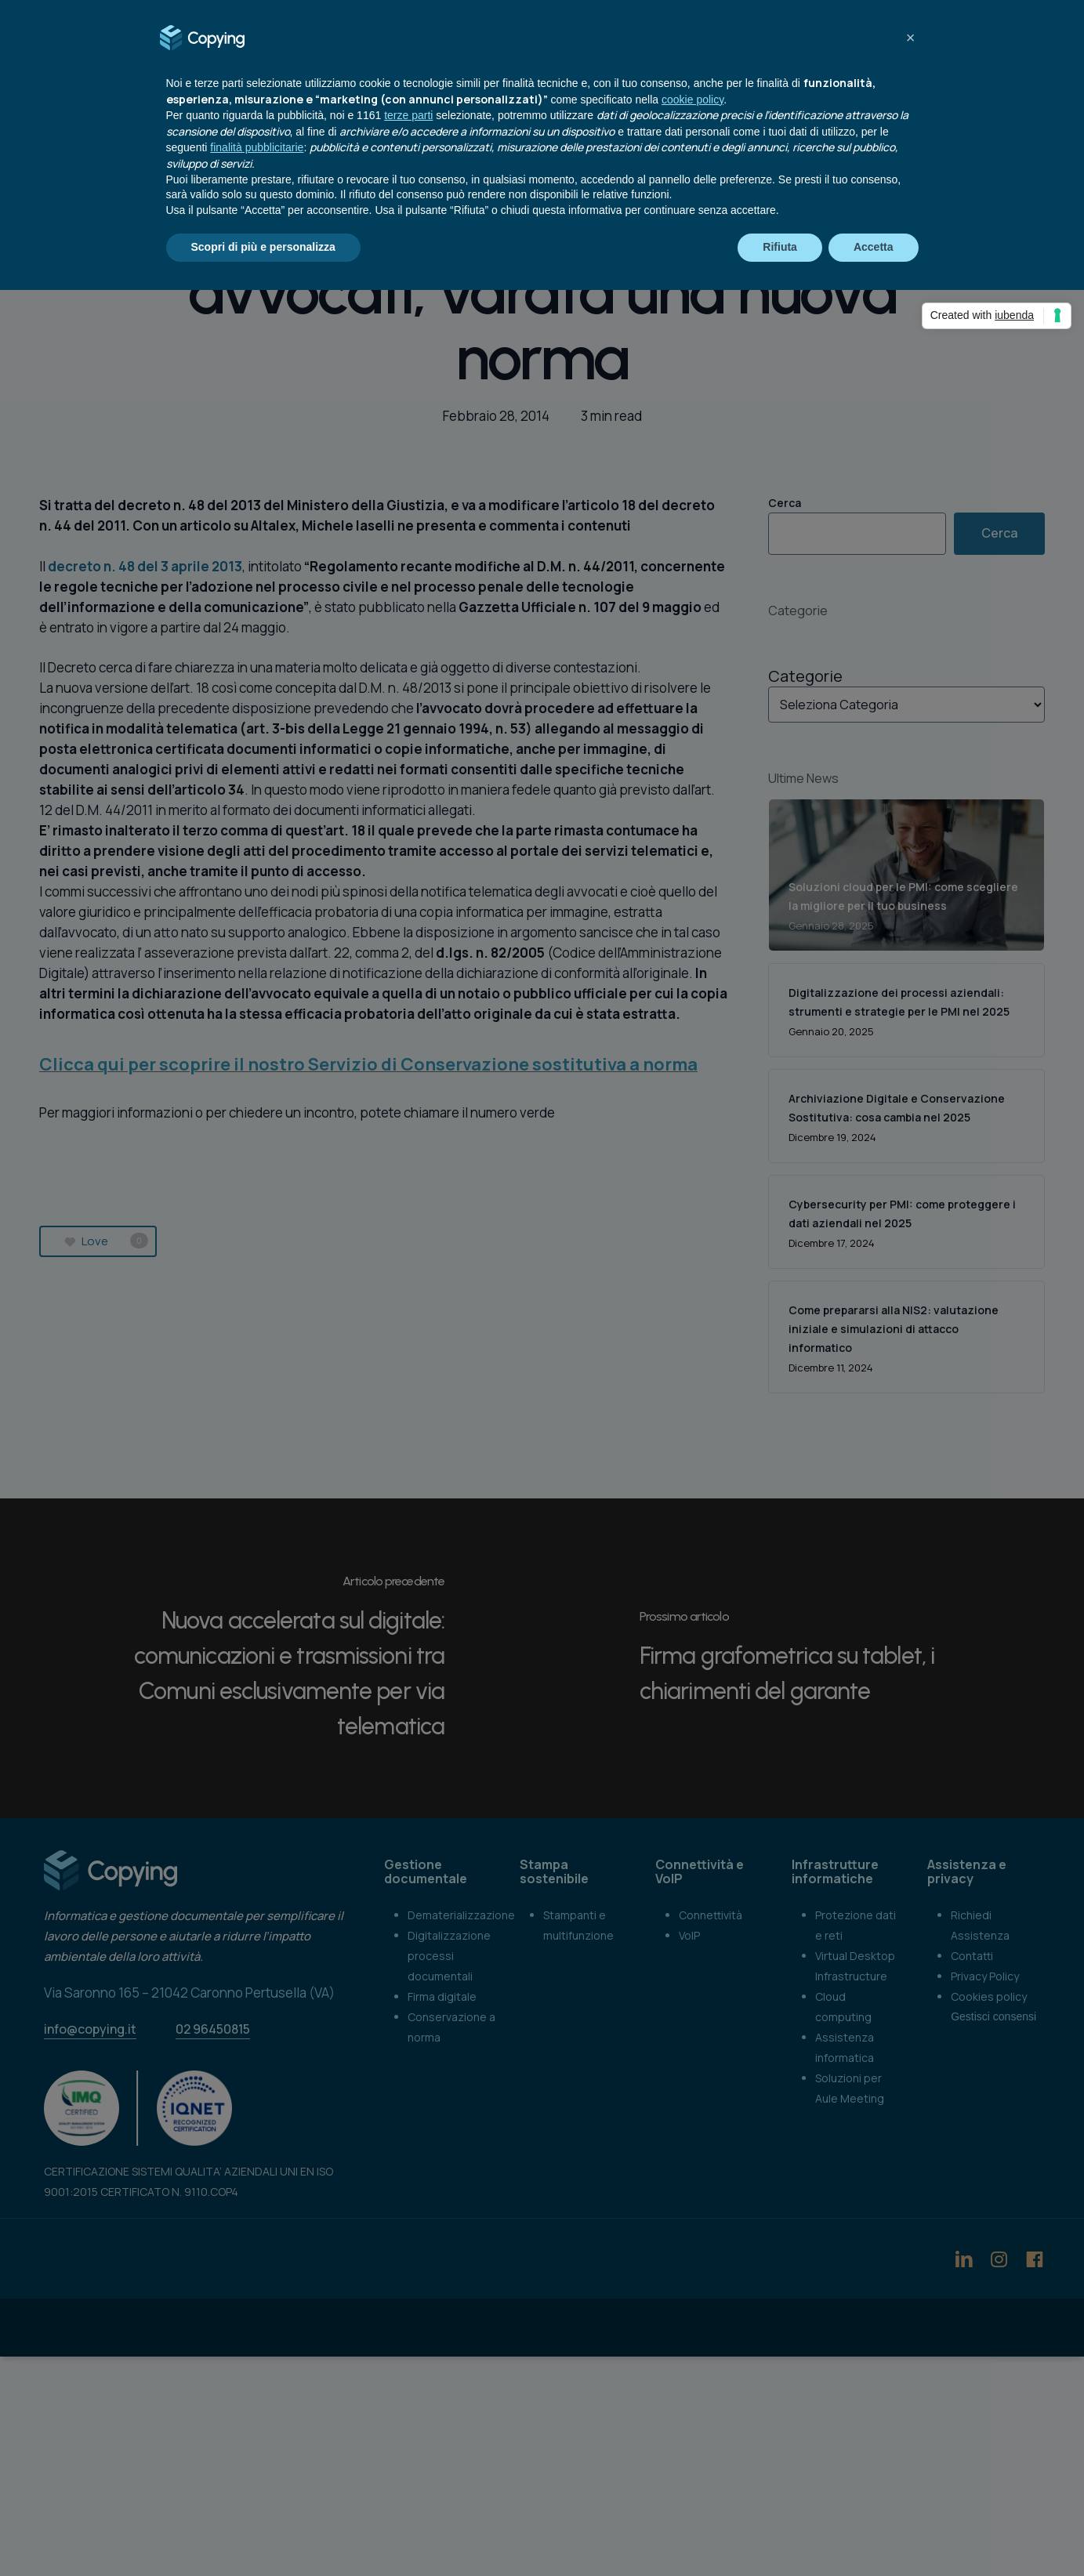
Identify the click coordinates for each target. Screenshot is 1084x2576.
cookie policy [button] (692, 99)
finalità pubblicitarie (256, 147)
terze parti (408, 115)
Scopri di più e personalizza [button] (263, 247)
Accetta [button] (874, 247)
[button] (910, 37)
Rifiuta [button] (780, 247)
